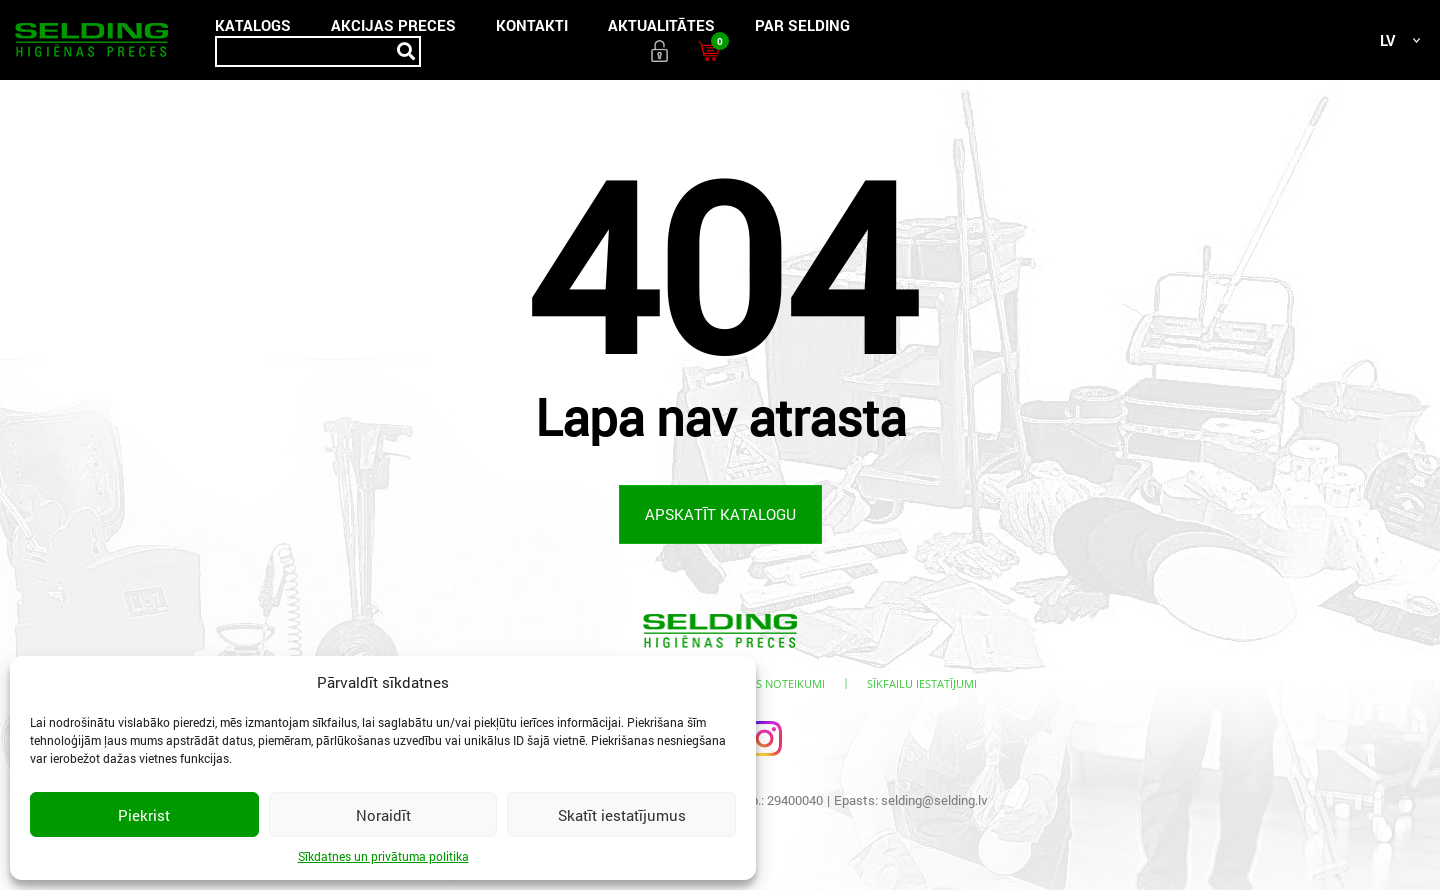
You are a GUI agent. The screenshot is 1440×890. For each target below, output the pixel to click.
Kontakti (532, 25)
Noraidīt (383, 815)
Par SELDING (802, 25)
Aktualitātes (661, 25)
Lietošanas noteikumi (761, 683)
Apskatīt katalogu (720, 514)
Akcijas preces (393, 25)
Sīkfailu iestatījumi (922, 683)
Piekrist (144, 815)
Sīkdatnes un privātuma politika (383, 856)
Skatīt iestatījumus (622, 815)
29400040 (795, 800)
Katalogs (253, 25)
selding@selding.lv (934, 800)
